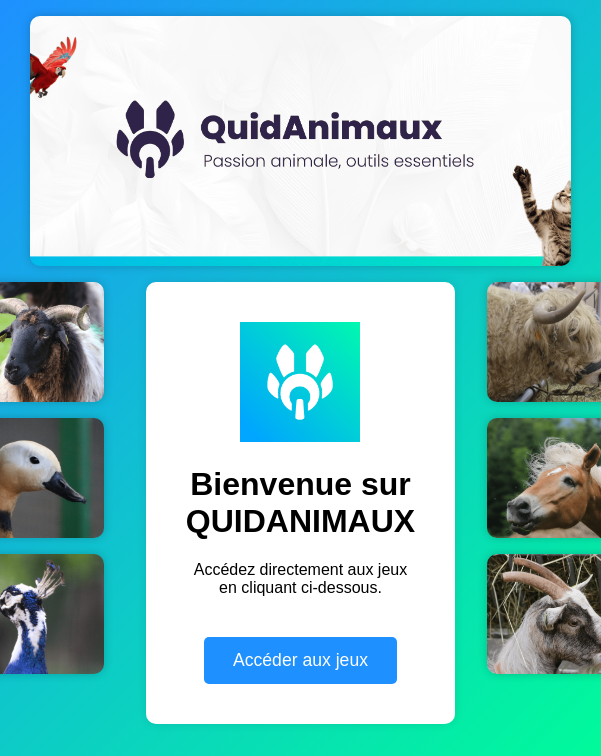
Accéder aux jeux (300, 660)
